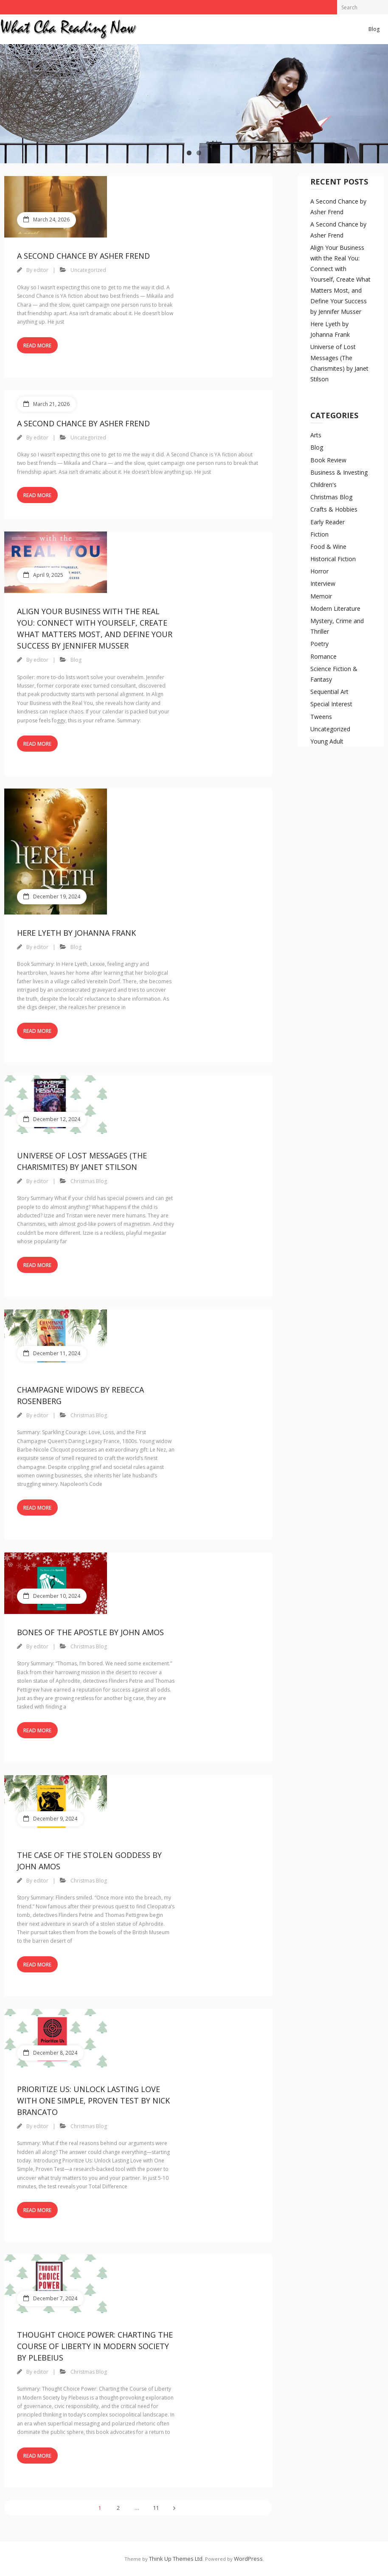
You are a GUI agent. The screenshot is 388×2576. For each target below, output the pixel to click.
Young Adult (326, 741)
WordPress (248, 2558)
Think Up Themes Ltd (175, 2558)
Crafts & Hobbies (333, 509)
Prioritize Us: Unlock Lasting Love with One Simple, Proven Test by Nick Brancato (93, 2100)
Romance (323, 656)
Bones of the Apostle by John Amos (90, 1632)
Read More (37, 345)
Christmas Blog (88, 1181)
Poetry (319, 644)
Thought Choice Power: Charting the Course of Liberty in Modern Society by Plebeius (95, 2346)
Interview (322, 583)
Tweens (321, 717)
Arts (315, 435)
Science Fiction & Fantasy (333, 674)
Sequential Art (329, 692)
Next (174, 2508)
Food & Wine (328, 547)
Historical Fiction (333, 559)
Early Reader (327, 522)
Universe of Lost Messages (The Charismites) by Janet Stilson (339, 363)
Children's (323, 485)
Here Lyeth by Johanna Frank (76, 933)
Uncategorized (88, 270)
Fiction (319, 534)
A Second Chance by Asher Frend (83, 256)
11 (156, 2508)
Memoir (321, 596)
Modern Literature (335, 608)
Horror (319, 571)
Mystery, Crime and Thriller (337, 626)
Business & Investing (339, 472)
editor (41, 270)
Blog (374, 29)
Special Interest (331, 704)
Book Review (328, 460)
